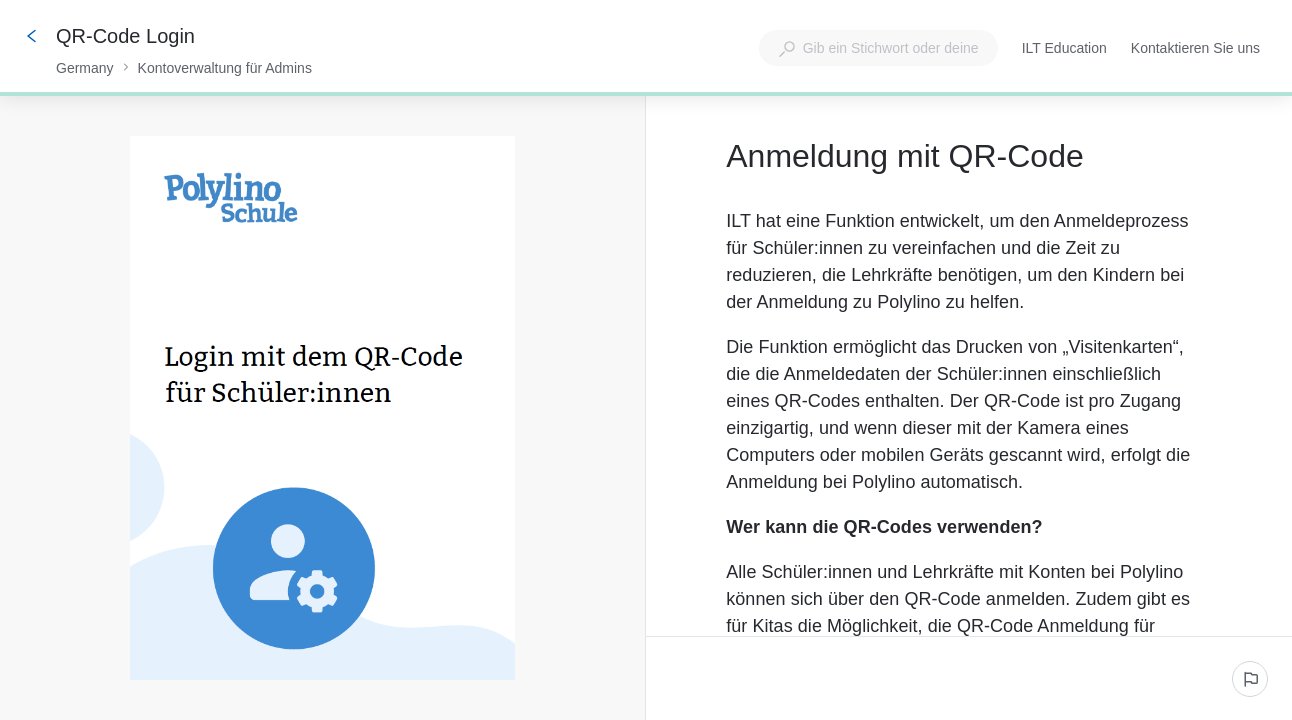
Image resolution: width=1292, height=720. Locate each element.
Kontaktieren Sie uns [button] (1195, 48)
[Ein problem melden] (1250, 679)
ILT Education (1064, 50)
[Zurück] (32, 36)
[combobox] (878, 48)
